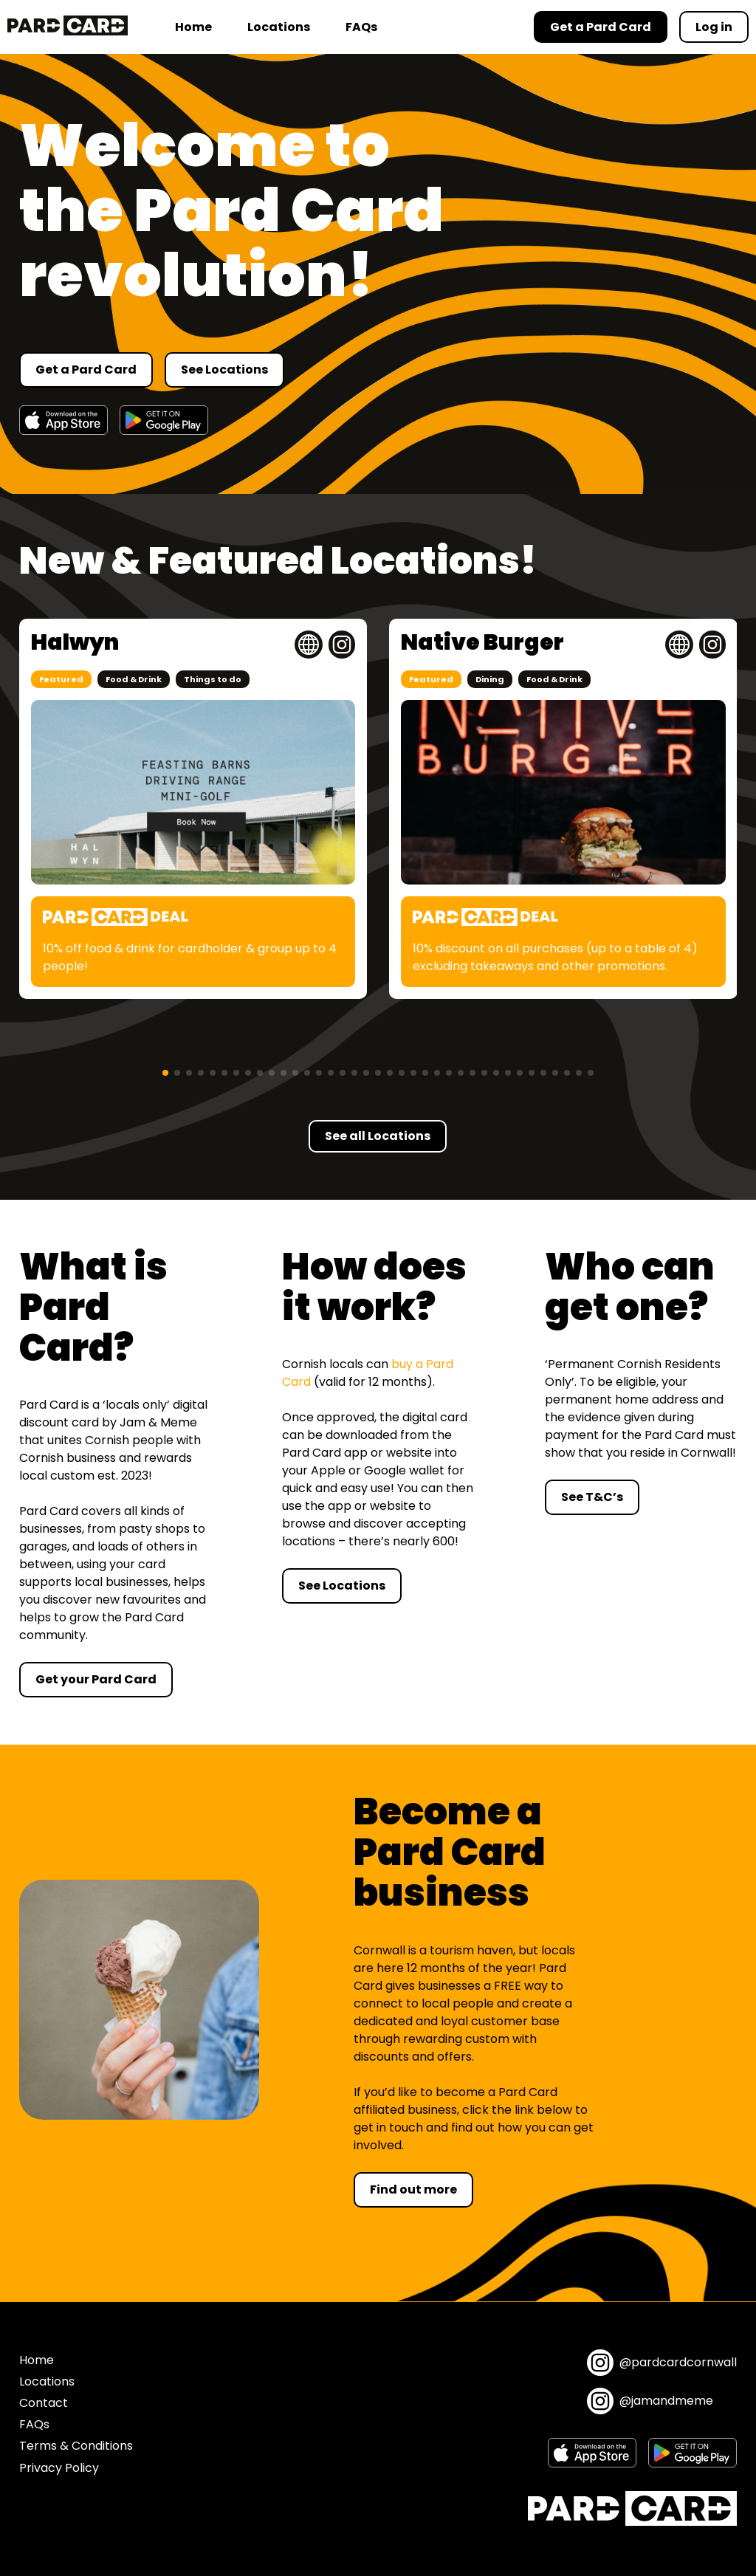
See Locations (224, 369)
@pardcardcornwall (662, 2362)
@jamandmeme (650, 2401)
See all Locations (377, 1135)
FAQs (361, 26)
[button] (165, 1073)
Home (193, 26)
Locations (278, 26)
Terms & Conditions (76, 2445)
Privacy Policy (59, 2467)
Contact (43, 2402)
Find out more (413, 2189)
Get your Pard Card (96, 1679)
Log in (713, 26)
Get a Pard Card (86, 369)
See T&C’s (592, 1496)
